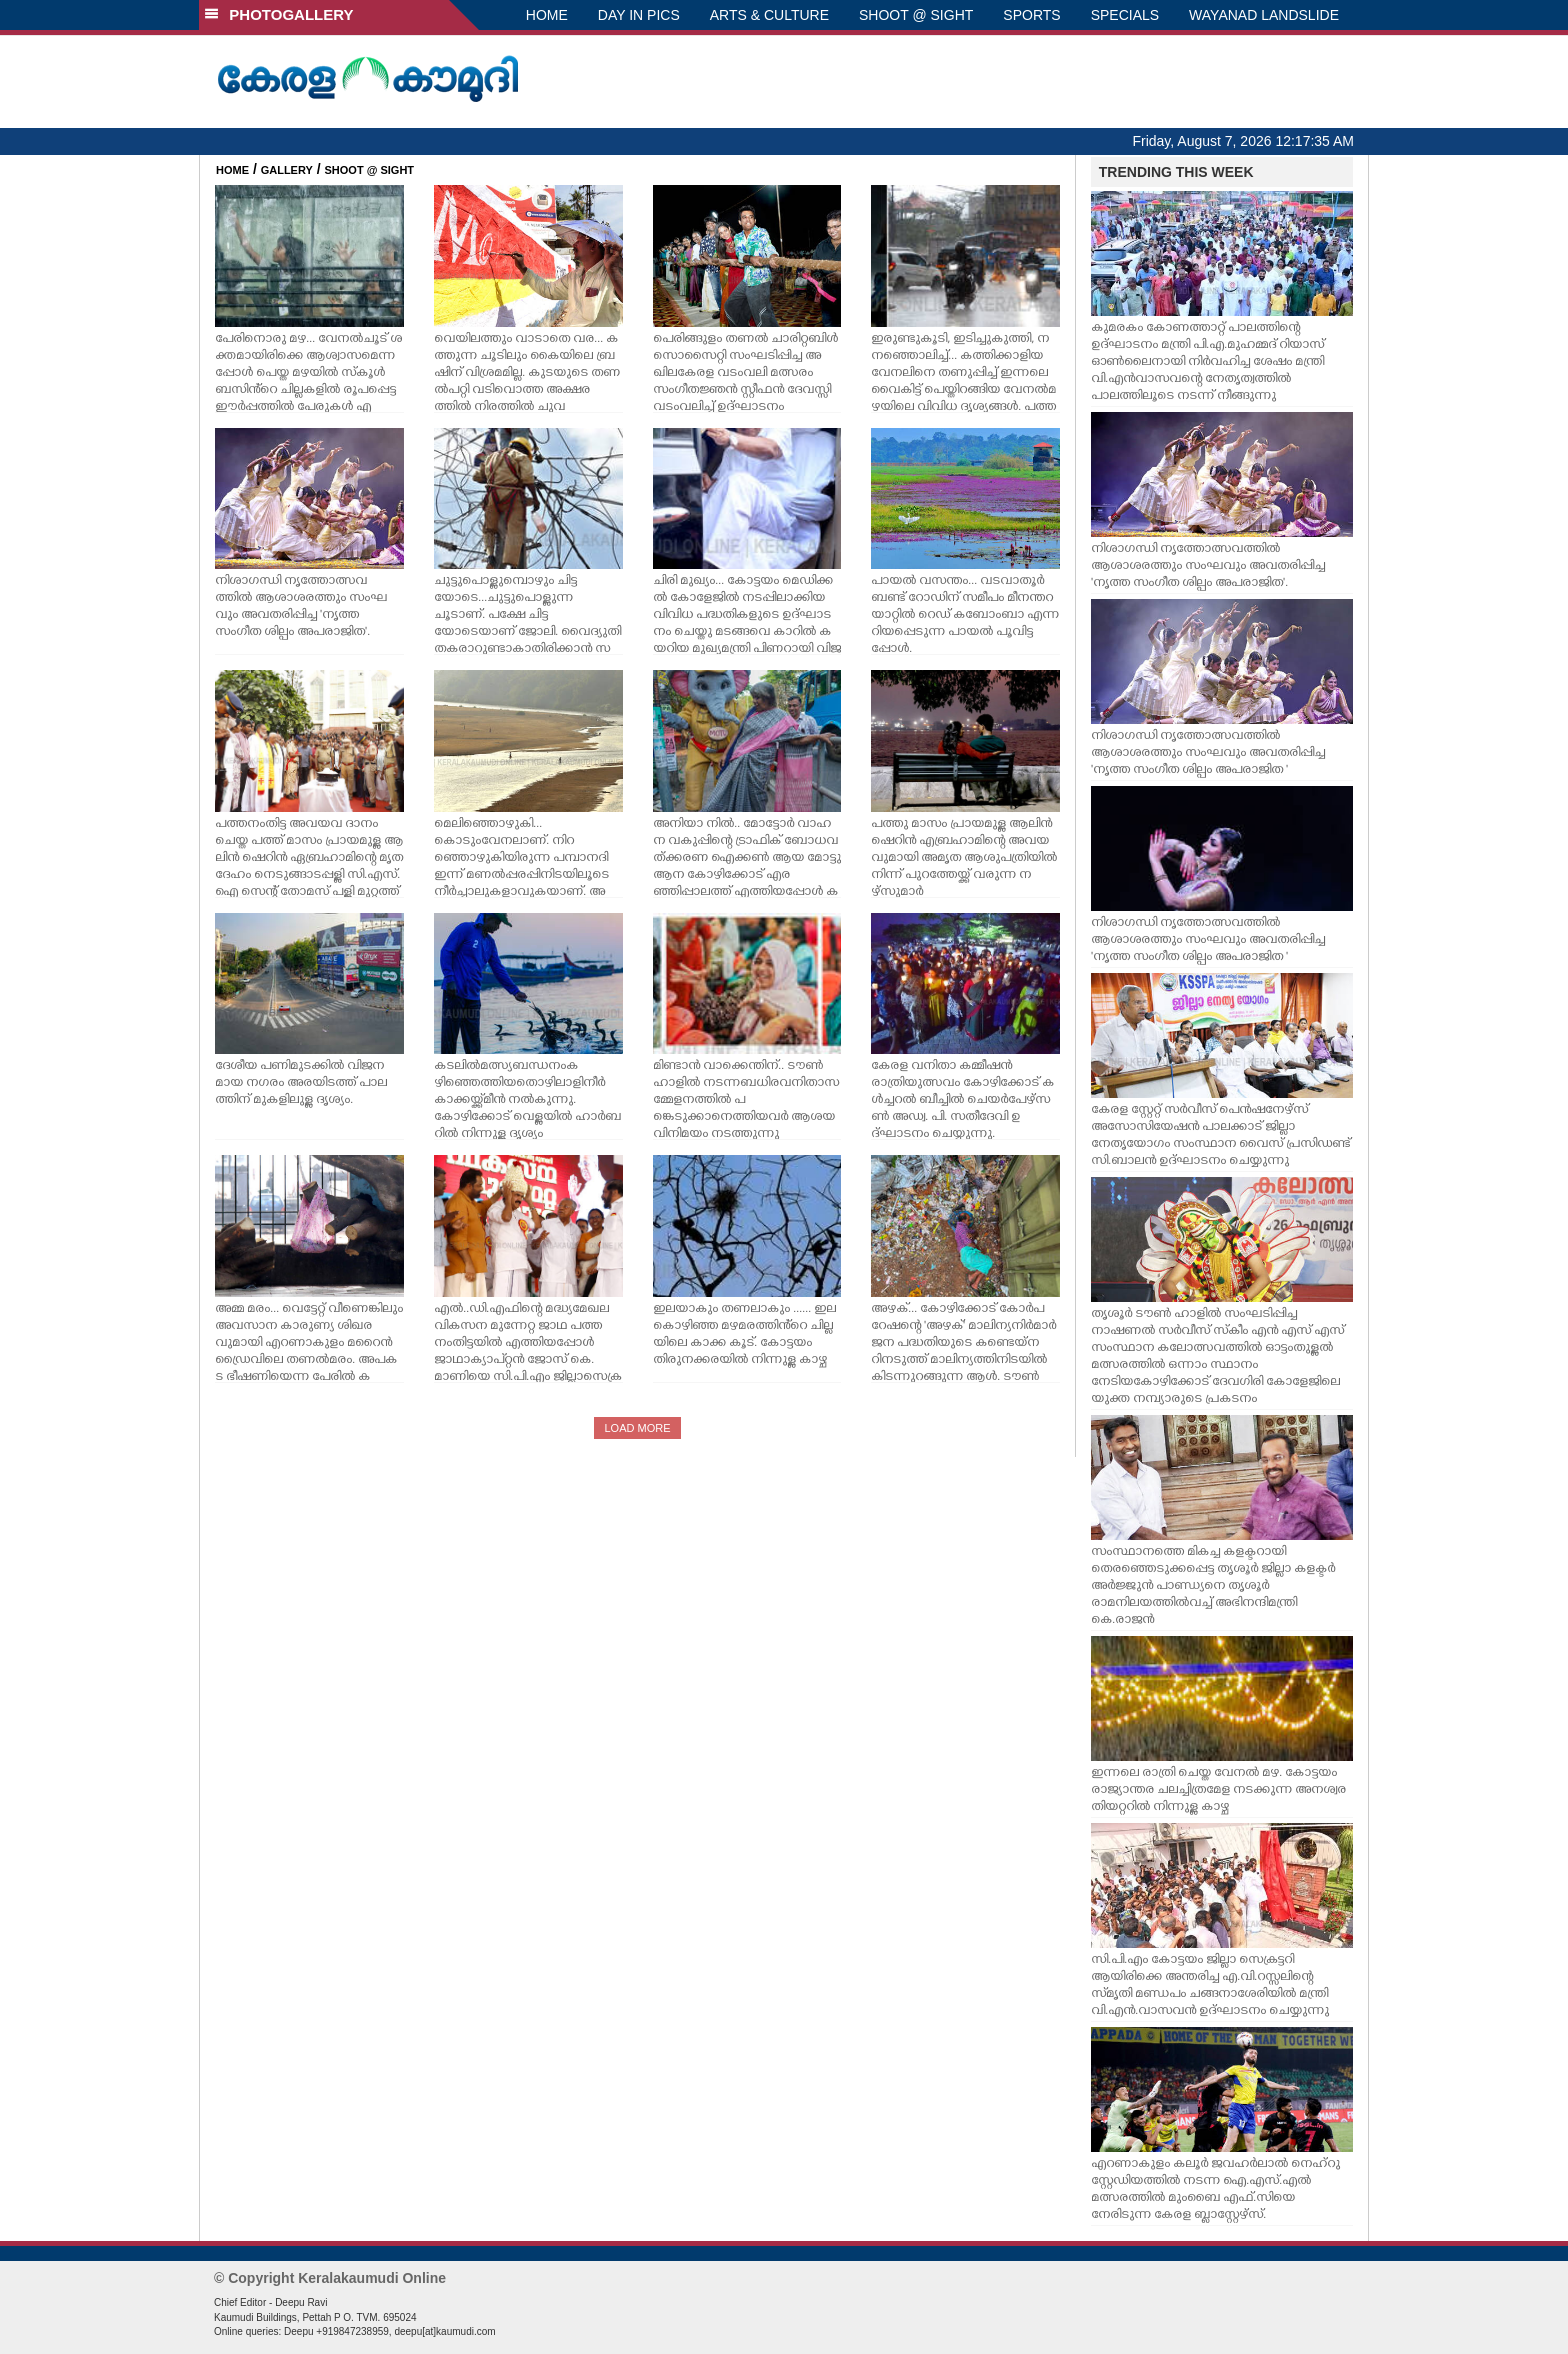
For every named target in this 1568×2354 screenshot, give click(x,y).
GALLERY (287, 170)
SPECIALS (1125, 15)
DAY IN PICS (639, 15)
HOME (547, 15)
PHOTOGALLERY (279, 14)
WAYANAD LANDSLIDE (1264, 15)
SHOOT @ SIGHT (916, 15)
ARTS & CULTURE (769, 15)
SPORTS (1031, 15)
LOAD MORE (637, 1428)
